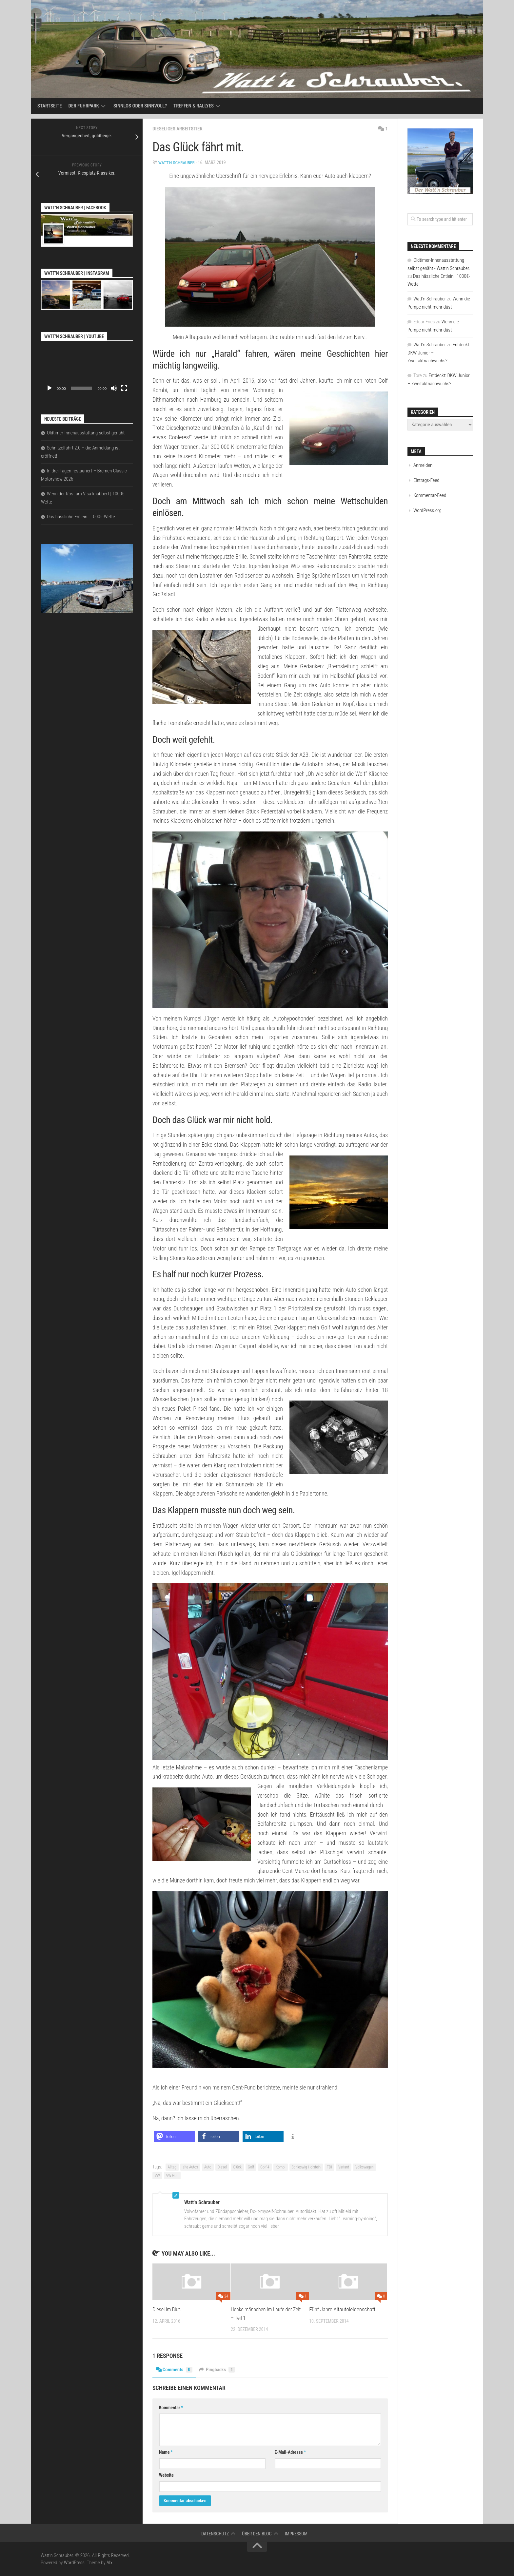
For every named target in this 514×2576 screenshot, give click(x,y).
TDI (329, 2167)
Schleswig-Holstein (306, 2167)
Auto (207, 2167)
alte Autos (190, 2167)
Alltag (172, 2167)
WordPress (74, 2562)
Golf (251, 2167)
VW (157, 2175)
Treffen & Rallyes (193, 106)
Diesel (222, 2167)
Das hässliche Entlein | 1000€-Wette (81, 517)
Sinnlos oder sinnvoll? (140, 106)
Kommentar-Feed (429, 495)
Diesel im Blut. (167, 2309)
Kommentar (171, 2407)
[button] (174, 2136)
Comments (175, 2369)
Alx (109, 2562)
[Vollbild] (124, 388)
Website (166, 2474)
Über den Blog (257, 2533)
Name (166, 2451)
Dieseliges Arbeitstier (179, 128)
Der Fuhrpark (84, 106)
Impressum (296, 2533)
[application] (87, 369)
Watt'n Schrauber (177, 162)
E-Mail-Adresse (290, 2451)
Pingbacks (220, 2369)
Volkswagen (364, 2167)
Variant (343, 2167)
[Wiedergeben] (49, 388)
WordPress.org (427, 510)
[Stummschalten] (113, 388)
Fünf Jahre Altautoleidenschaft (342, 2309)
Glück (237, 2167)
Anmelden (422, 465)
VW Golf (172, 2175)
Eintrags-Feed (426, 480)
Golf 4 (264, 2167)
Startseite (49, 106)
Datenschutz (215, 2533)
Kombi (281, 2167)
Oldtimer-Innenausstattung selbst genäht (86, 433)
